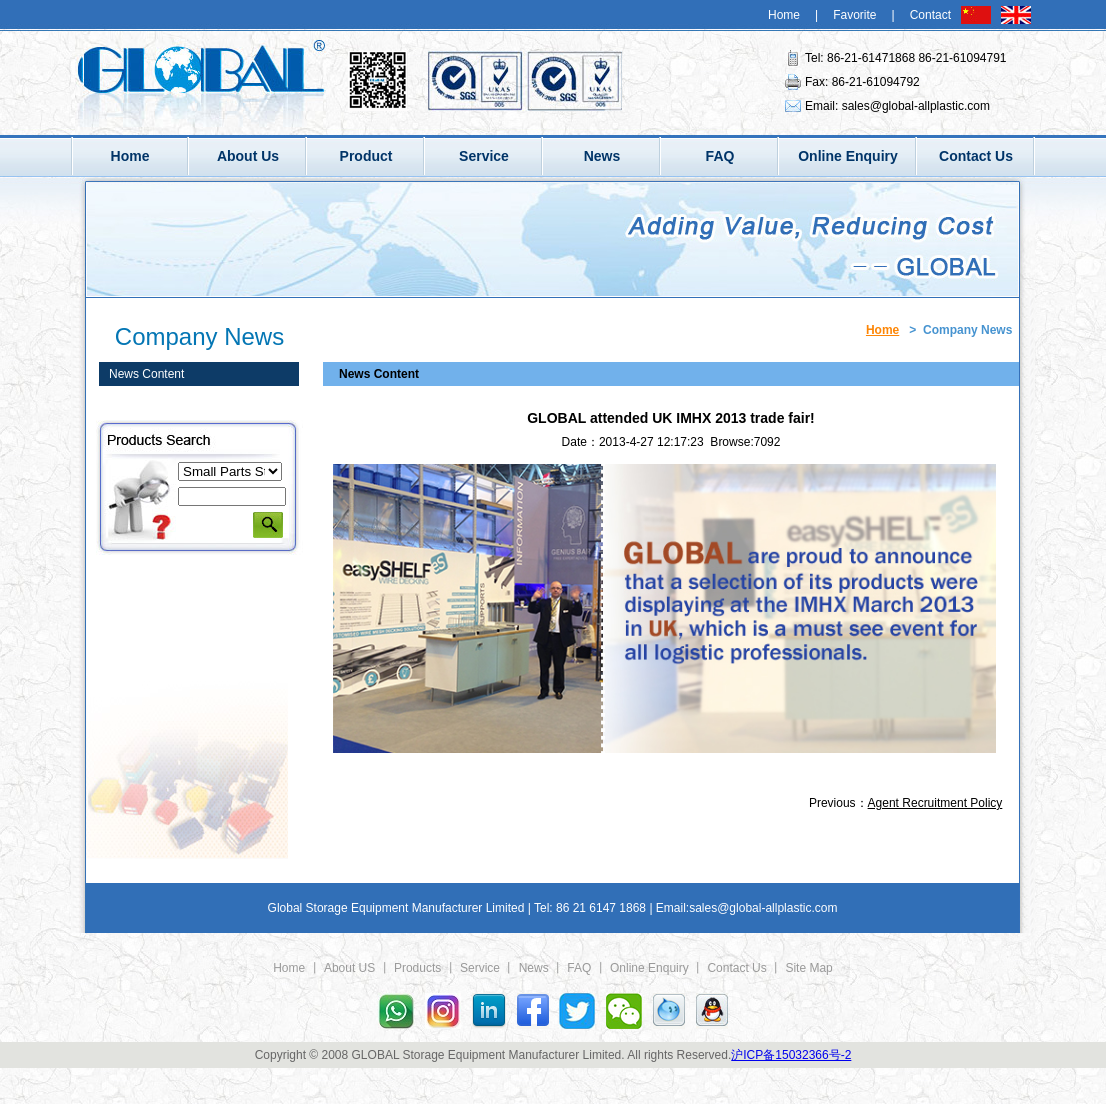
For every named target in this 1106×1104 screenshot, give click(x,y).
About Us (248, 156)
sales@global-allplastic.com (916, 106)
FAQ (720, 156)
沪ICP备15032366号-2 (791, 1055)
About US (349, 968)
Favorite (854, 15)
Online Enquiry (848, 156)
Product (366, 156)
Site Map (808, 968)
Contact (930, 15)
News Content (146, 374)
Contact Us (976, 156)
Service (484, 156)
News (602, 156)
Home (784, 15)
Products (417, 968)
